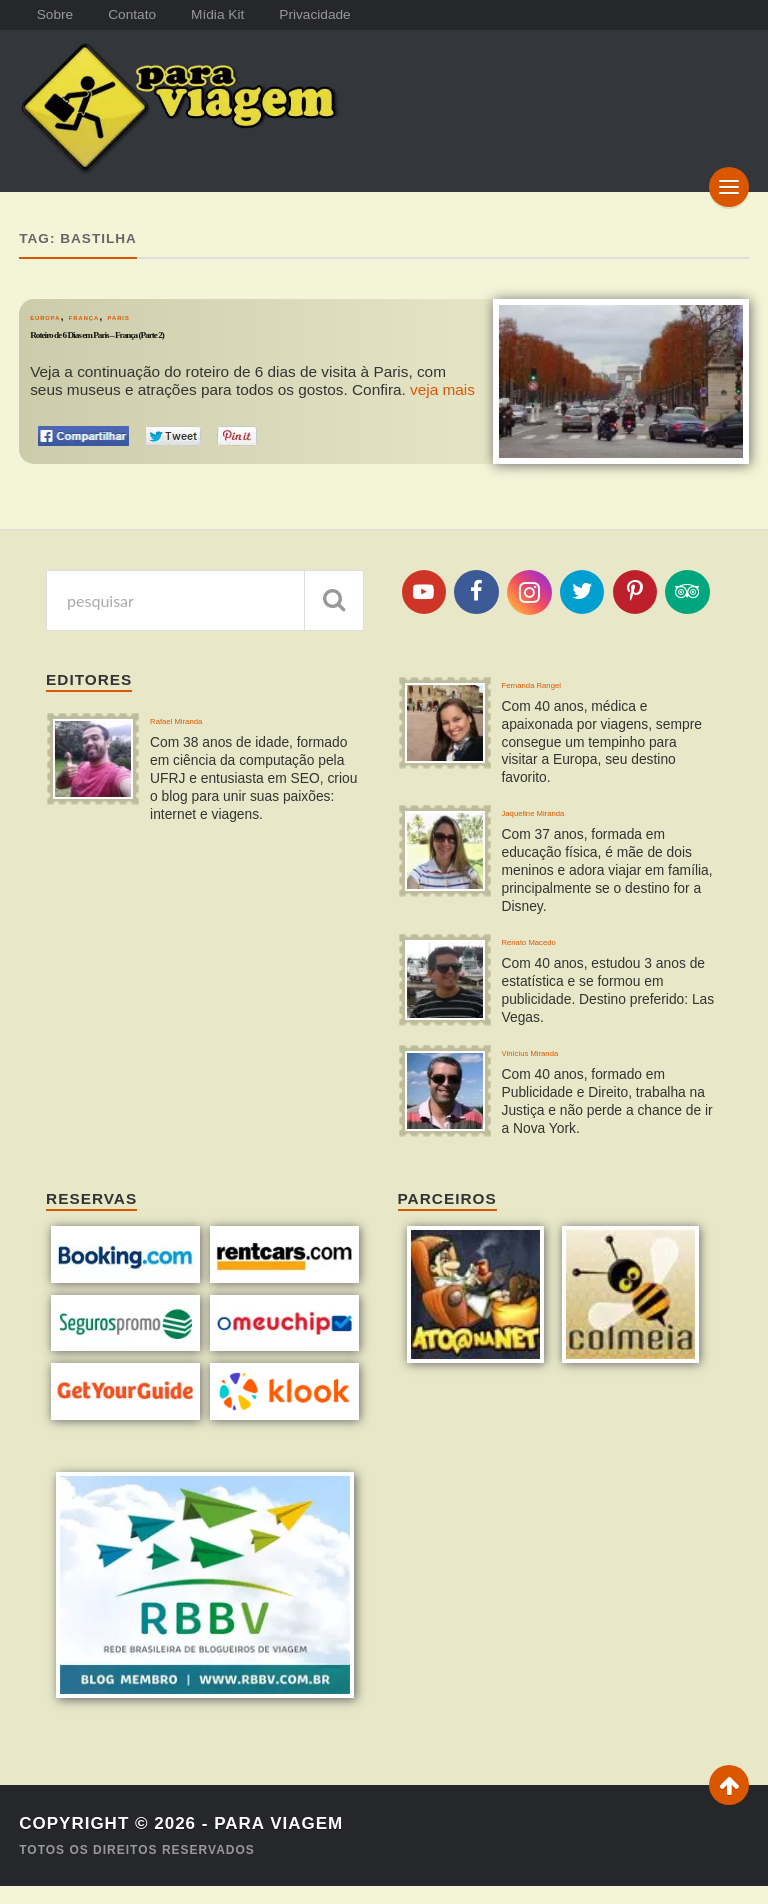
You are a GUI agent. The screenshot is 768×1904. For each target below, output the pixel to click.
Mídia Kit (236, 15)
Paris (175, 304)
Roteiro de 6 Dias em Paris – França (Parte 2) (186, 330)
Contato (143, 15)
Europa (57, 304)
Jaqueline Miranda (565, 815)
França (120, 304)
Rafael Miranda (202, 714)
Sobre (58, 15)
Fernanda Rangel (561, 677)
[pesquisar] (334, 588)
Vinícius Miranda (558, 1073)
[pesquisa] (205, 588)
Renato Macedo (556, 953)
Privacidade (341, 15)
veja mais (442, 378)
